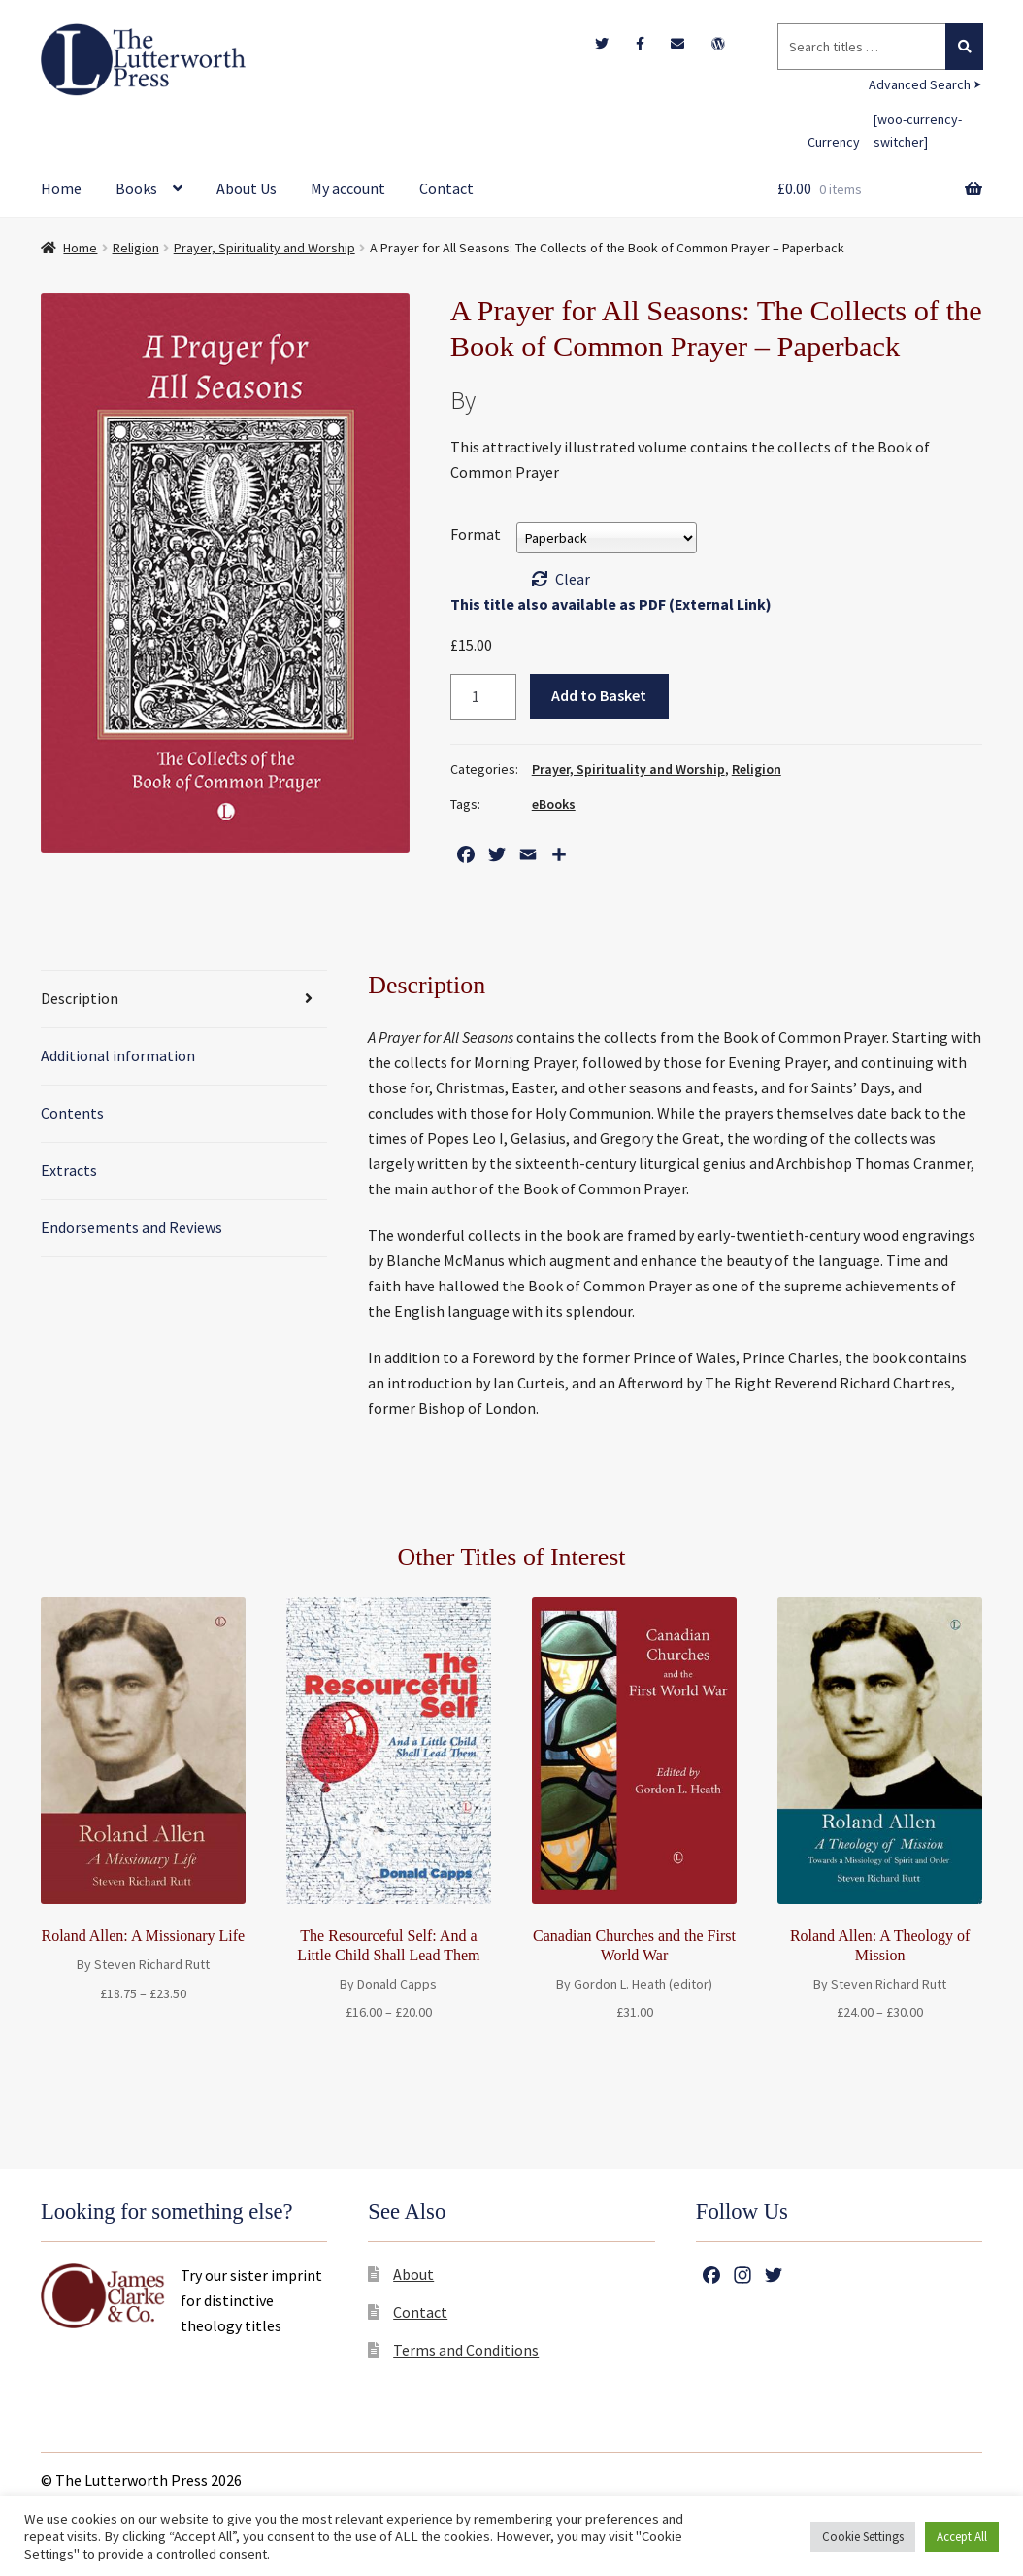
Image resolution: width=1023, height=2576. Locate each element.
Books (136, 188)
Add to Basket (598, 695)
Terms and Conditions (466, 2349)
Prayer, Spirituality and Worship (264, 247)
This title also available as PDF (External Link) (611, 604)
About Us (246, 188)
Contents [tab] (72, 1112)
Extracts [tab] (69, 1170)
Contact (446, 188)
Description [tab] (79, 998)
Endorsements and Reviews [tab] (131, 1227)
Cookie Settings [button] (863, 2536)
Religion (136, 247)
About (413, 2274)
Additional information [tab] (118, 1055)
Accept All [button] (962, 2536)
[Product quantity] (483, 697)
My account (348, 188)
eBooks (554, 804)
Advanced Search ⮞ (925, 84)
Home (61, 188)
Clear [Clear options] (572, 578)
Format (475, 534)
